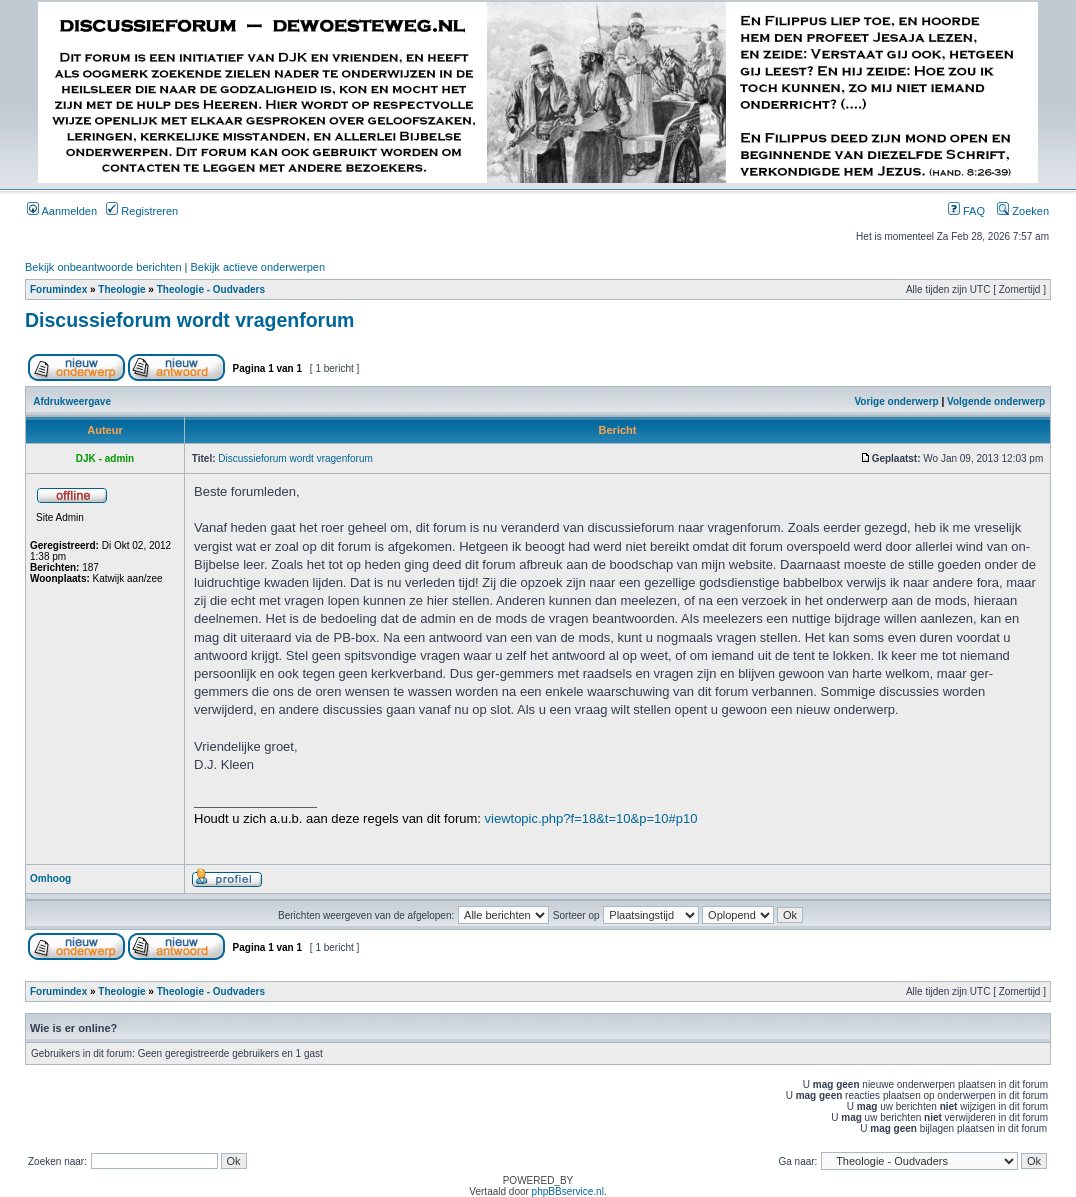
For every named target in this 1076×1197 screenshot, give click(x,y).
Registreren (142, 211)
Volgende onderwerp (996, 401)
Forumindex (58, 289)
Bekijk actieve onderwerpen (258, 267)
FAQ (966, 211)
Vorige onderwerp (896, 401)
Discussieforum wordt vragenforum (189, 320)
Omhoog (50, 878)
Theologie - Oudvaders (211, 289)
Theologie (121, 289)
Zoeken (1023, 211)
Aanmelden (62, 211)
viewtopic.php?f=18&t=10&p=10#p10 (591, 818)
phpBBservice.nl (568, 1191)
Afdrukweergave (72, 401)
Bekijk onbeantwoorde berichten (103, 267)
